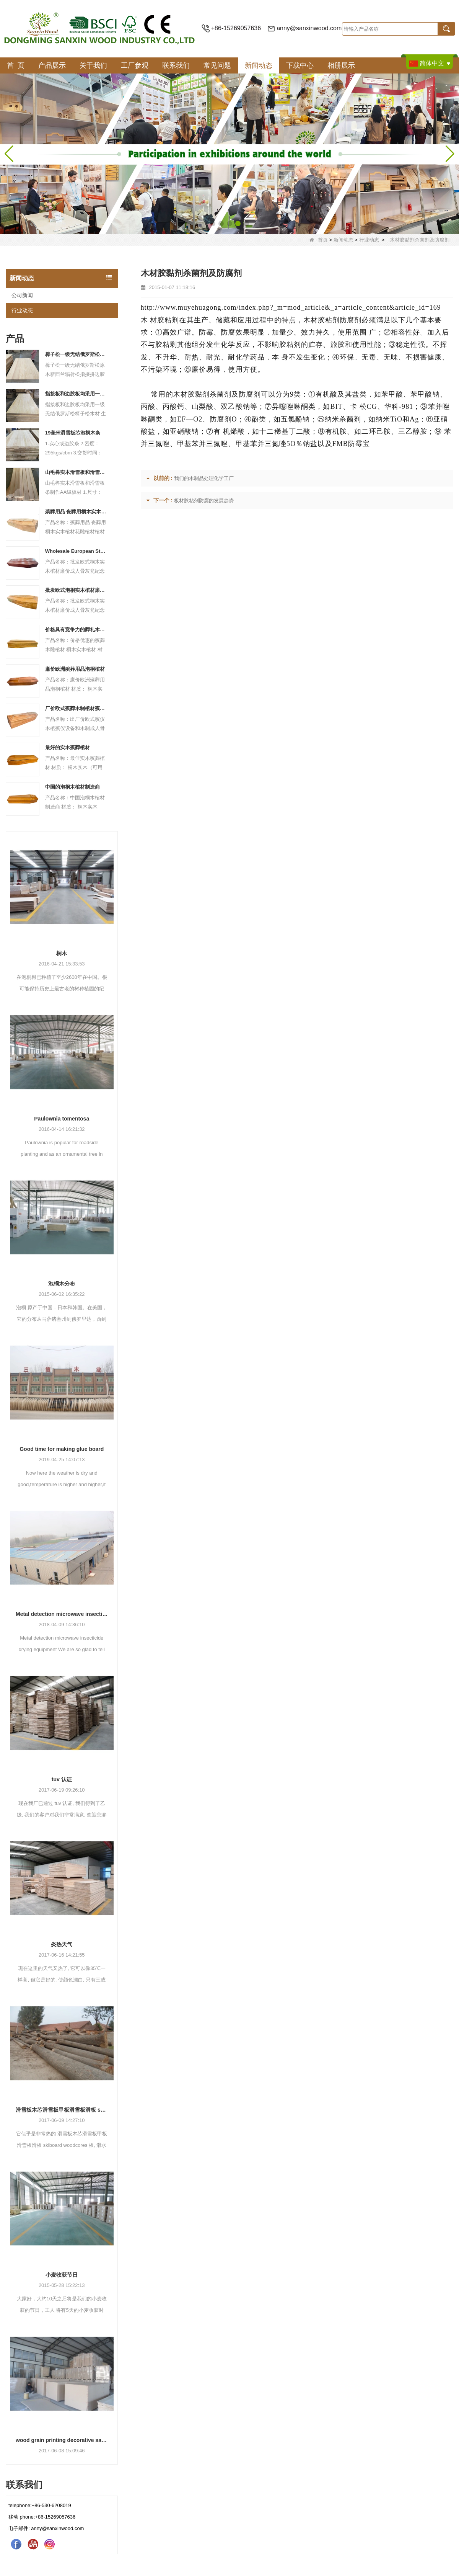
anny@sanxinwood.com (309, 28)
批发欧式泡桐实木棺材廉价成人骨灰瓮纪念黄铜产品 (76, 590)
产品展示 (52, 65)
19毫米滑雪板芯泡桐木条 (72, 433)
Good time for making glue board (62, 1449)
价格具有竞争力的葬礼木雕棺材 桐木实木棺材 (76, 629)
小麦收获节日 (62, 2275)
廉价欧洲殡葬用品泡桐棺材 (75, 669)
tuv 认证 (62, 1779)
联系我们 (176, 65)
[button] (212, 223)
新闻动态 (258, 65)
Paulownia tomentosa (61, 1119)
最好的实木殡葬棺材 (67, 747)
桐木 (61, 953)
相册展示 (341, 65)
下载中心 (300, 65)
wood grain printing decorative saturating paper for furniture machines (62, 2440)
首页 (318, 240)
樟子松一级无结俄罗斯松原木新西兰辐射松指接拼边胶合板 (76, 354)
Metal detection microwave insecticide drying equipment (62, 1614)
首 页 (15, 65)
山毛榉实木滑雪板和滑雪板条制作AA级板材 (76, 472)
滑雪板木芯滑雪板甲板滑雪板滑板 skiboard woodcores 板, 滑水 (62, 2110)
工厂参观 (134, 65)
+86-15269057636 (236, 28)
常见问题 (217, 65)
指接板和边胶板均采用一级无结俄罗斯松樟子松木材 (76, 394)
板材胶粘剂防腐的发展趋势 (204, 500)
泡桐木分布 (61, 1284)
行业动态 (369, 240)
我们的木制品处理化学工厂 (204, 478)
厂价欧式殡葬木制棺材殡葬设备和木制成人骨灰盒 (76, 708)
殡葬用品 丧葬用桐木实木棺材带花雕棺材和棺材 (76, 512)
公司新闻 (22, 295)
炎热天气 (61, 1944)
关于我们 (93, 65)
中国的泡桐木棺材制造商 (72, 787)
